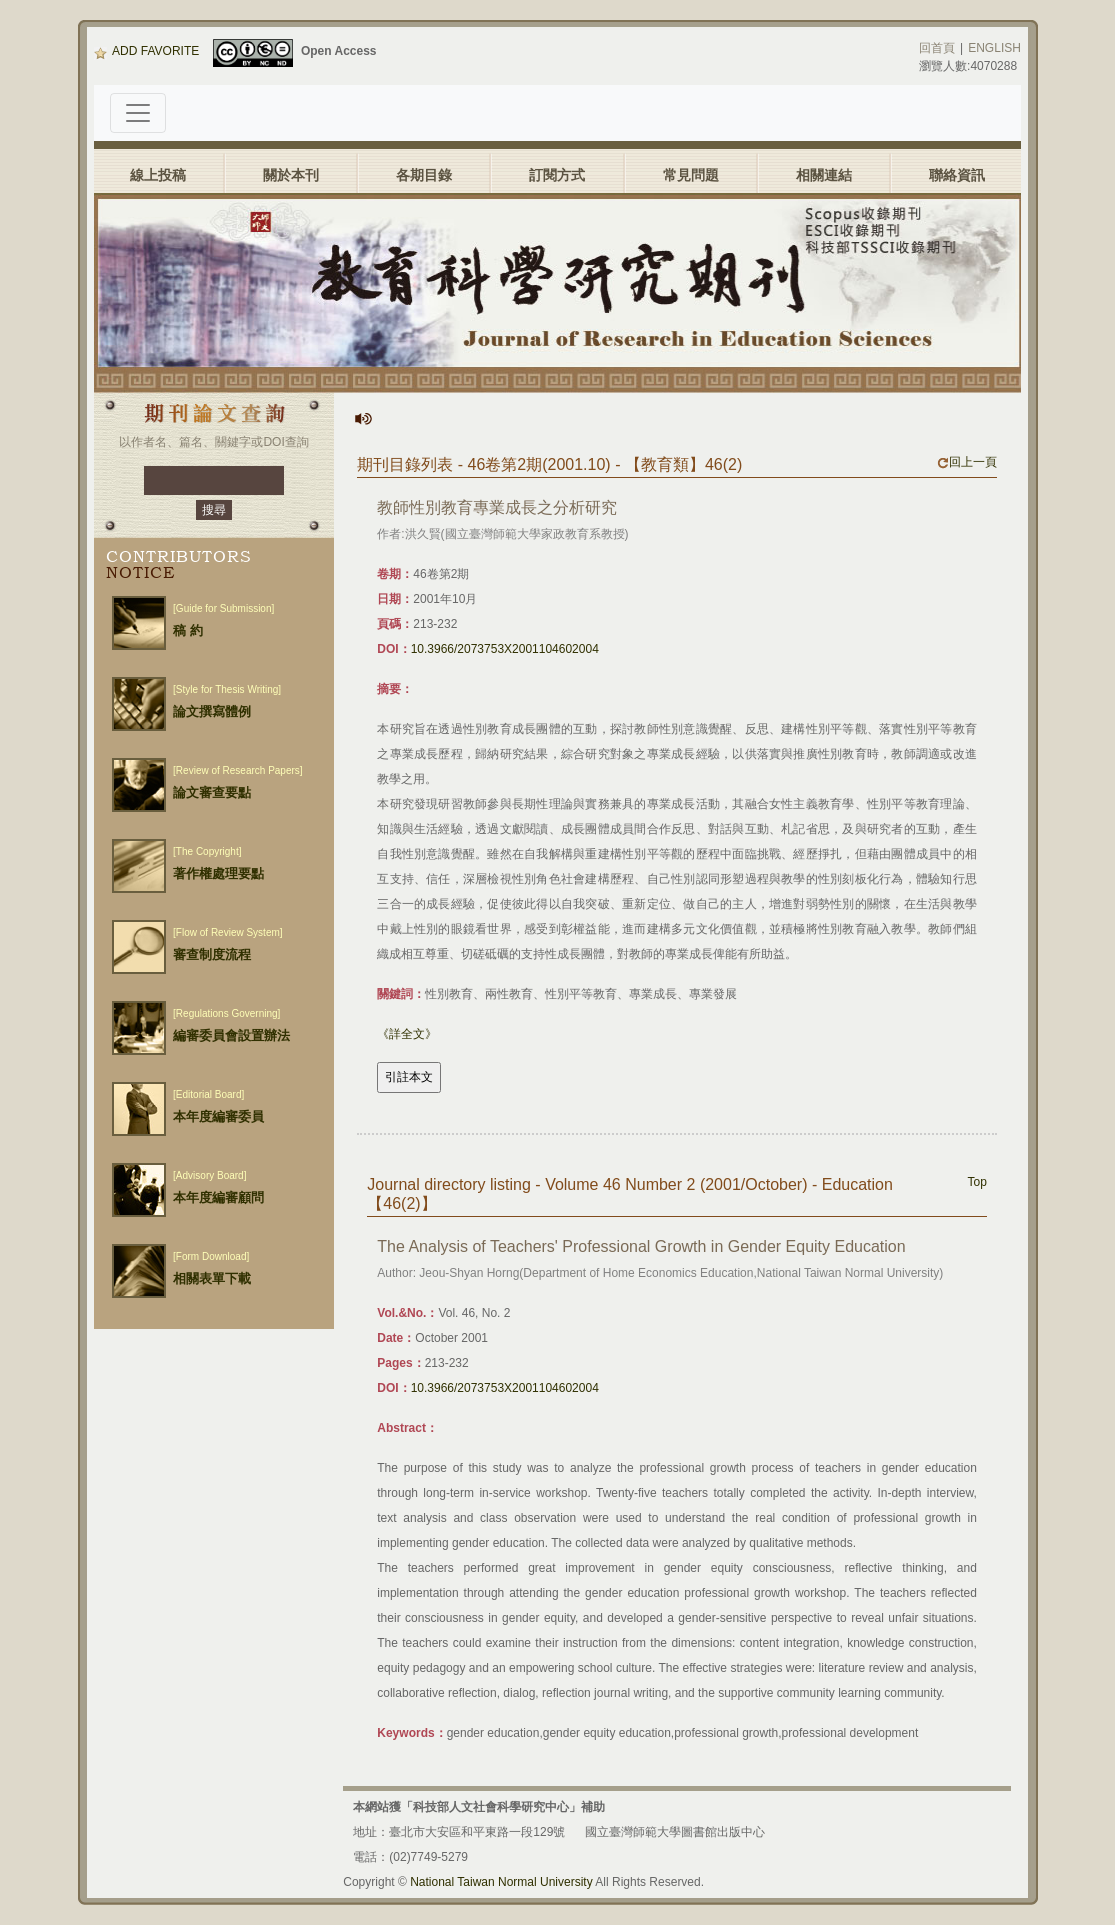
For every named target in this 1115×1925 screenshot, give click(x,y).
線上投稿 (158, 175)
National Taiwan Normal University (501, 1882)
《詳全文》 (407, 1034)
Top (977, 1182)
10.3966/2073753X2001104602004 (505, 649)
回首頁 (937, 48)
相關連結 (824, 175)
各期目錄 (424, 175)
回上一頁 (967, 462)
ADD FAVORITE (146, 51)
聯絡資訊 (957, 175)
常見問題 (691, 175)
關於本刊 (291, 175)
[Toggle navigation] (138, 113)
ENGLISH (994, 48)
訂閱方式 (557, 175)
